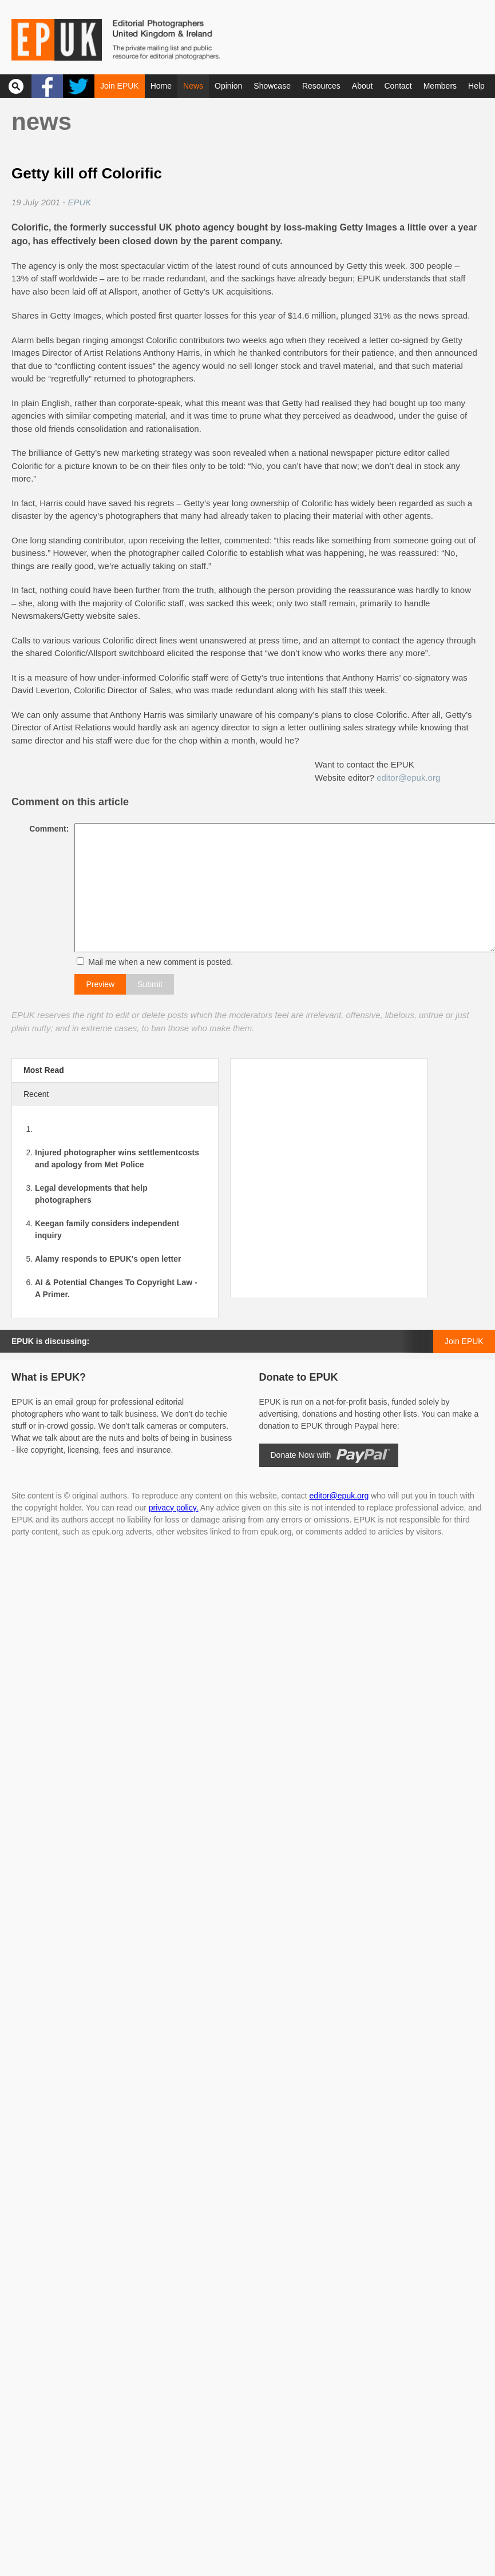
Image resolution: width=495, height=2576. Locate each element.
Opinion (228, 85)
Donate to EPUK (298, 1377)
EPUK (79, 202)
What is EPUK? (48, 1377)
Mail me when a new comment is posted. (158, 962)
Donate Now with (301, 1455)
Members (440, 85)
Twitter (78, 86)
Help (476, 85)
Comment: (46, 828)
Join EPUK (119, 85)
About (362, 85)
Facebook (47, 86)
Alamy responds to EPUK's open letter (108, 1258)
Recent (36, 1094)
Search (15, 86)
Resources (321, 85)
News (193, 85)
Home (161, 85)
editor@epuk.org (408, 777)
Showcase (272, 85)
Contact (397, 85)
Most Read (43, 1070)
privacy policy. (174, 1507)
